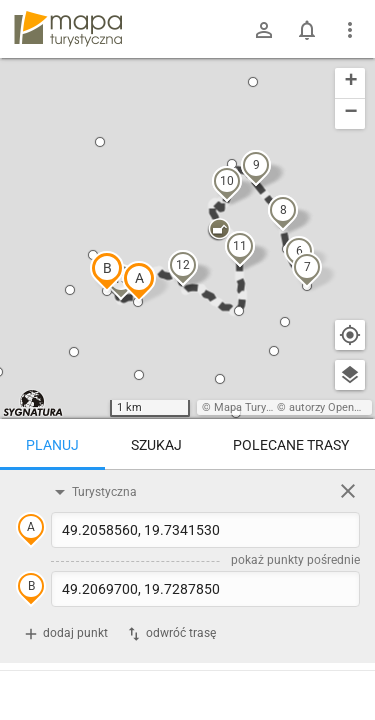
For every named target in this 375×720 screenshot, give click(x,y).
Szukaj (156, 445)
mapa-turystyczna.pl (68, 29)
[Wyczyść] (348, 491)
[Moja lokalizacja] (350, 335)
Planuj (52, 445)
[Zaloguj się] (264, 30)
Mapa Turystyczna (259, 407)
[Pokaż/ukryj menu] (350, 30)
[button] (139, 281)
